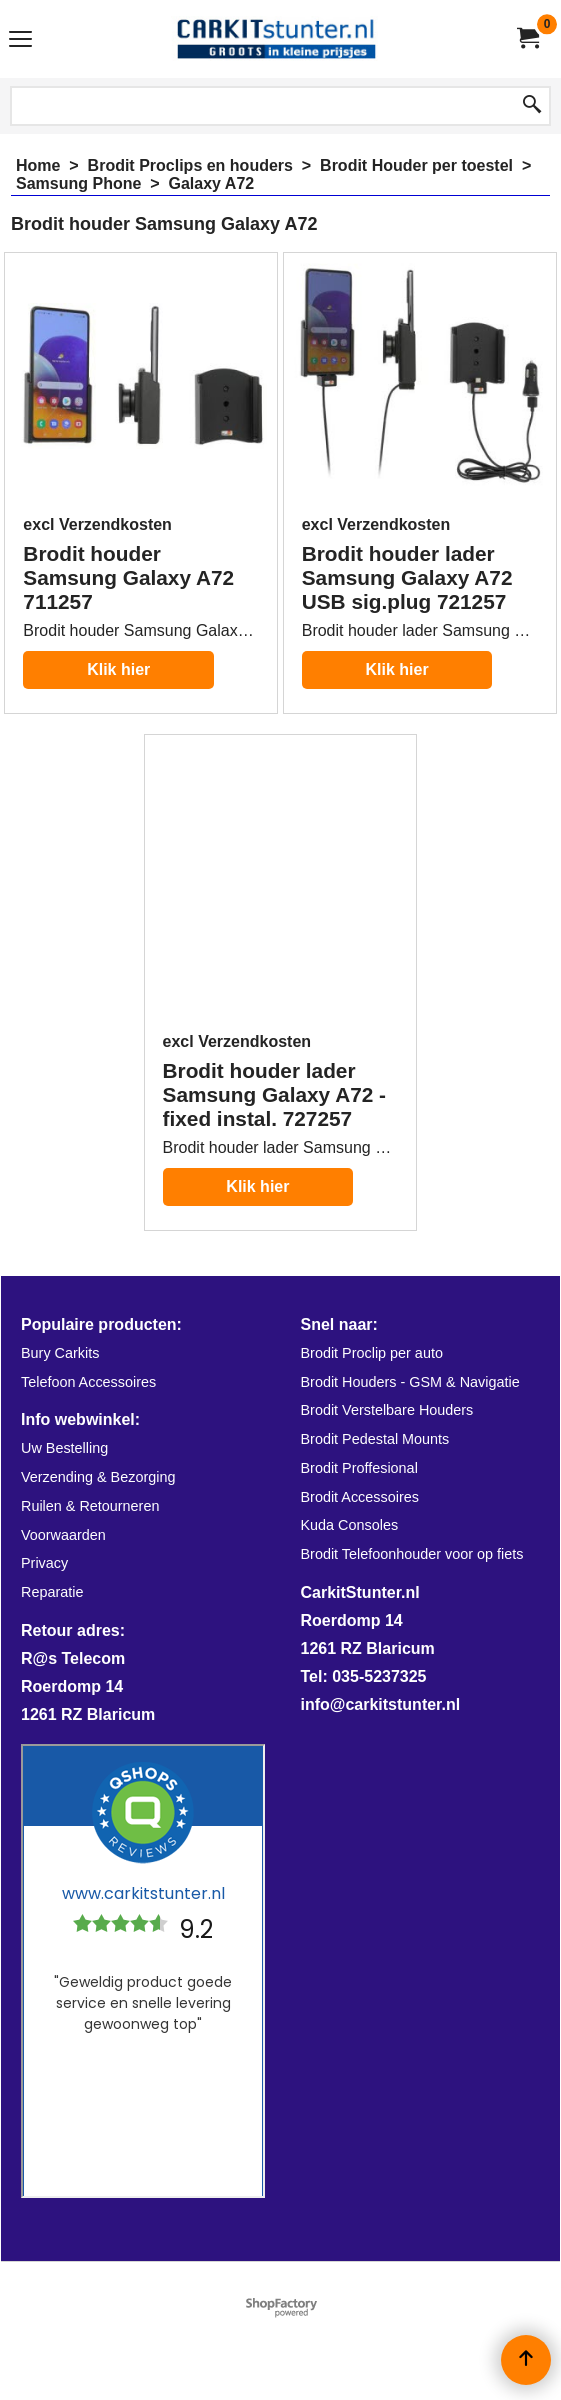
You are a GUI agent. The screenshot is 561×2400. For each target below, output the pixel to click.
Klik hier (118, 669)
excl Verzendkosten (97, 524)
